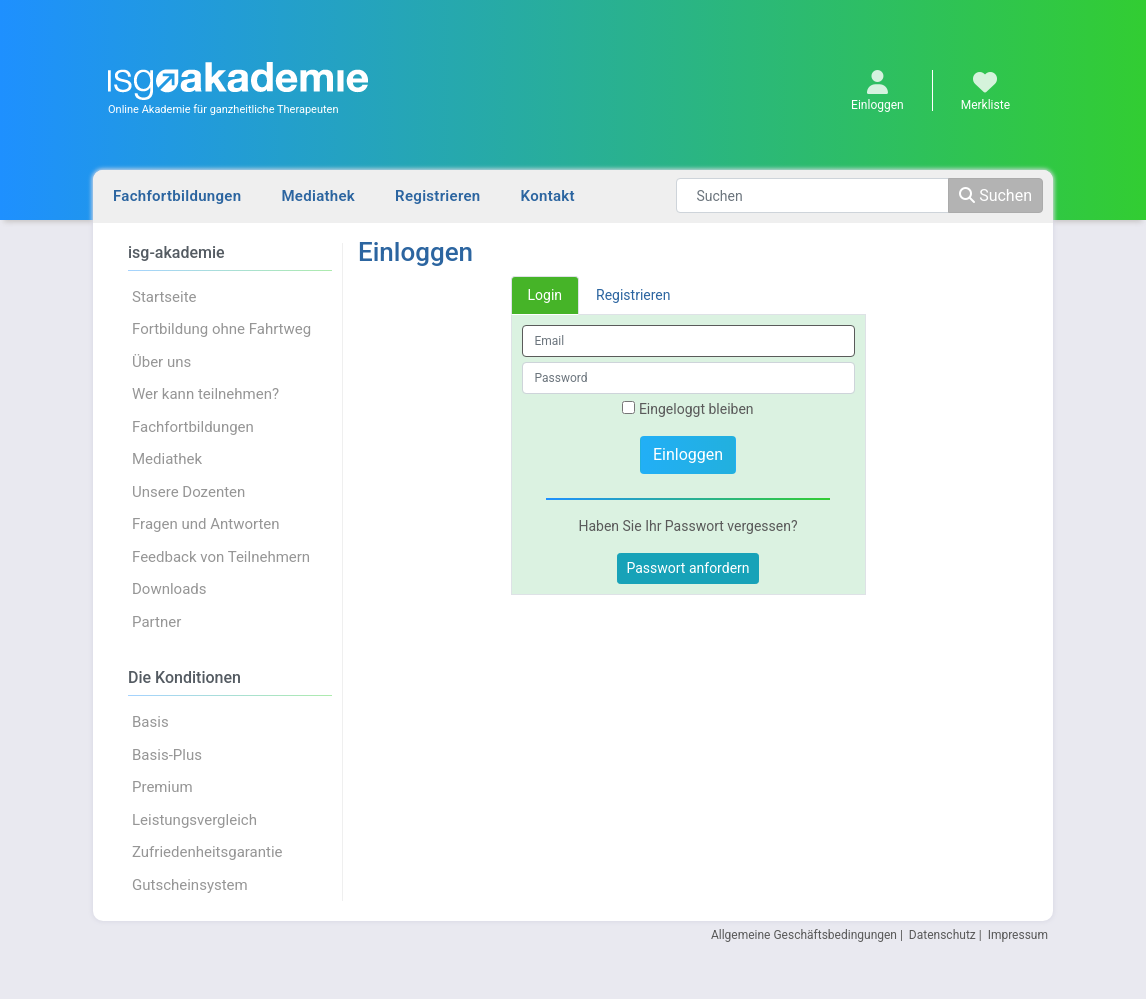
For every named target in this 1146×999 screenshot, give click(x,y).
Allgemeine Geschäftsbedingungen (804, 935)
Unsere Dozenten (188, 492)
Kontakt (548, 196)
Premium (162, 787)
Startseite (164, 297)
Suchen (995, 195)
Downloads (169, 589)
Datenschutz (942, 935)
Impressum (1018, 935)
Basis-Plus (167, 755)
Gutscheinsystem (190, 885)
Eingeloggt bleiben (687, 409)
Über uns (161, 362)
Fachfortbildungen (177, 196)
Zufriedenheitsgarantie (207, 852)
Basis (150, 722)
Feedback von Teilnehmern (221, 557)
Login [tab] (545, 295)
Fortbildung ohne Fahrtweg (221, 329)
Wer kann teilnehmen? (205, 394)
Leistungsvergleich (194, 820)
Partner (156, 622)
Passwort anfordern (687, 568)
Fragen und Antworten (206, 524)
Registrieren (437, 196)
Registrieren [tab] (633, 295)
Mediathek (318, 196)
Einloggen (688, 454)
